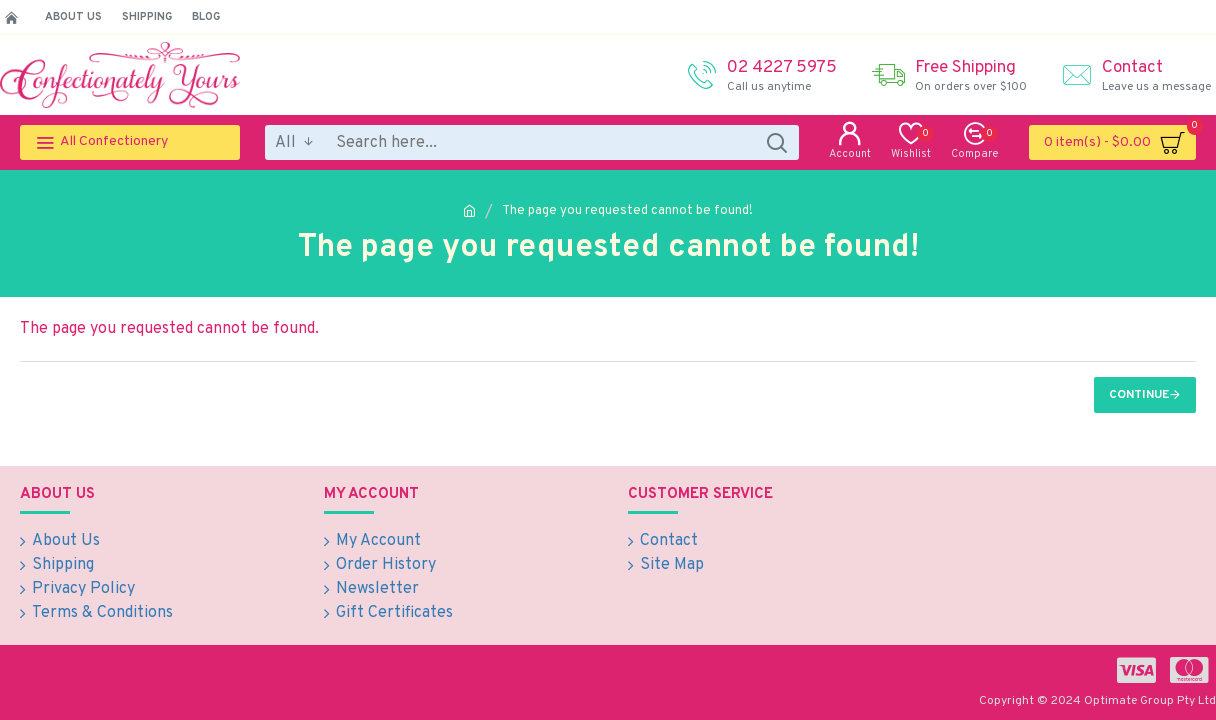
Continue (1139, 395)
